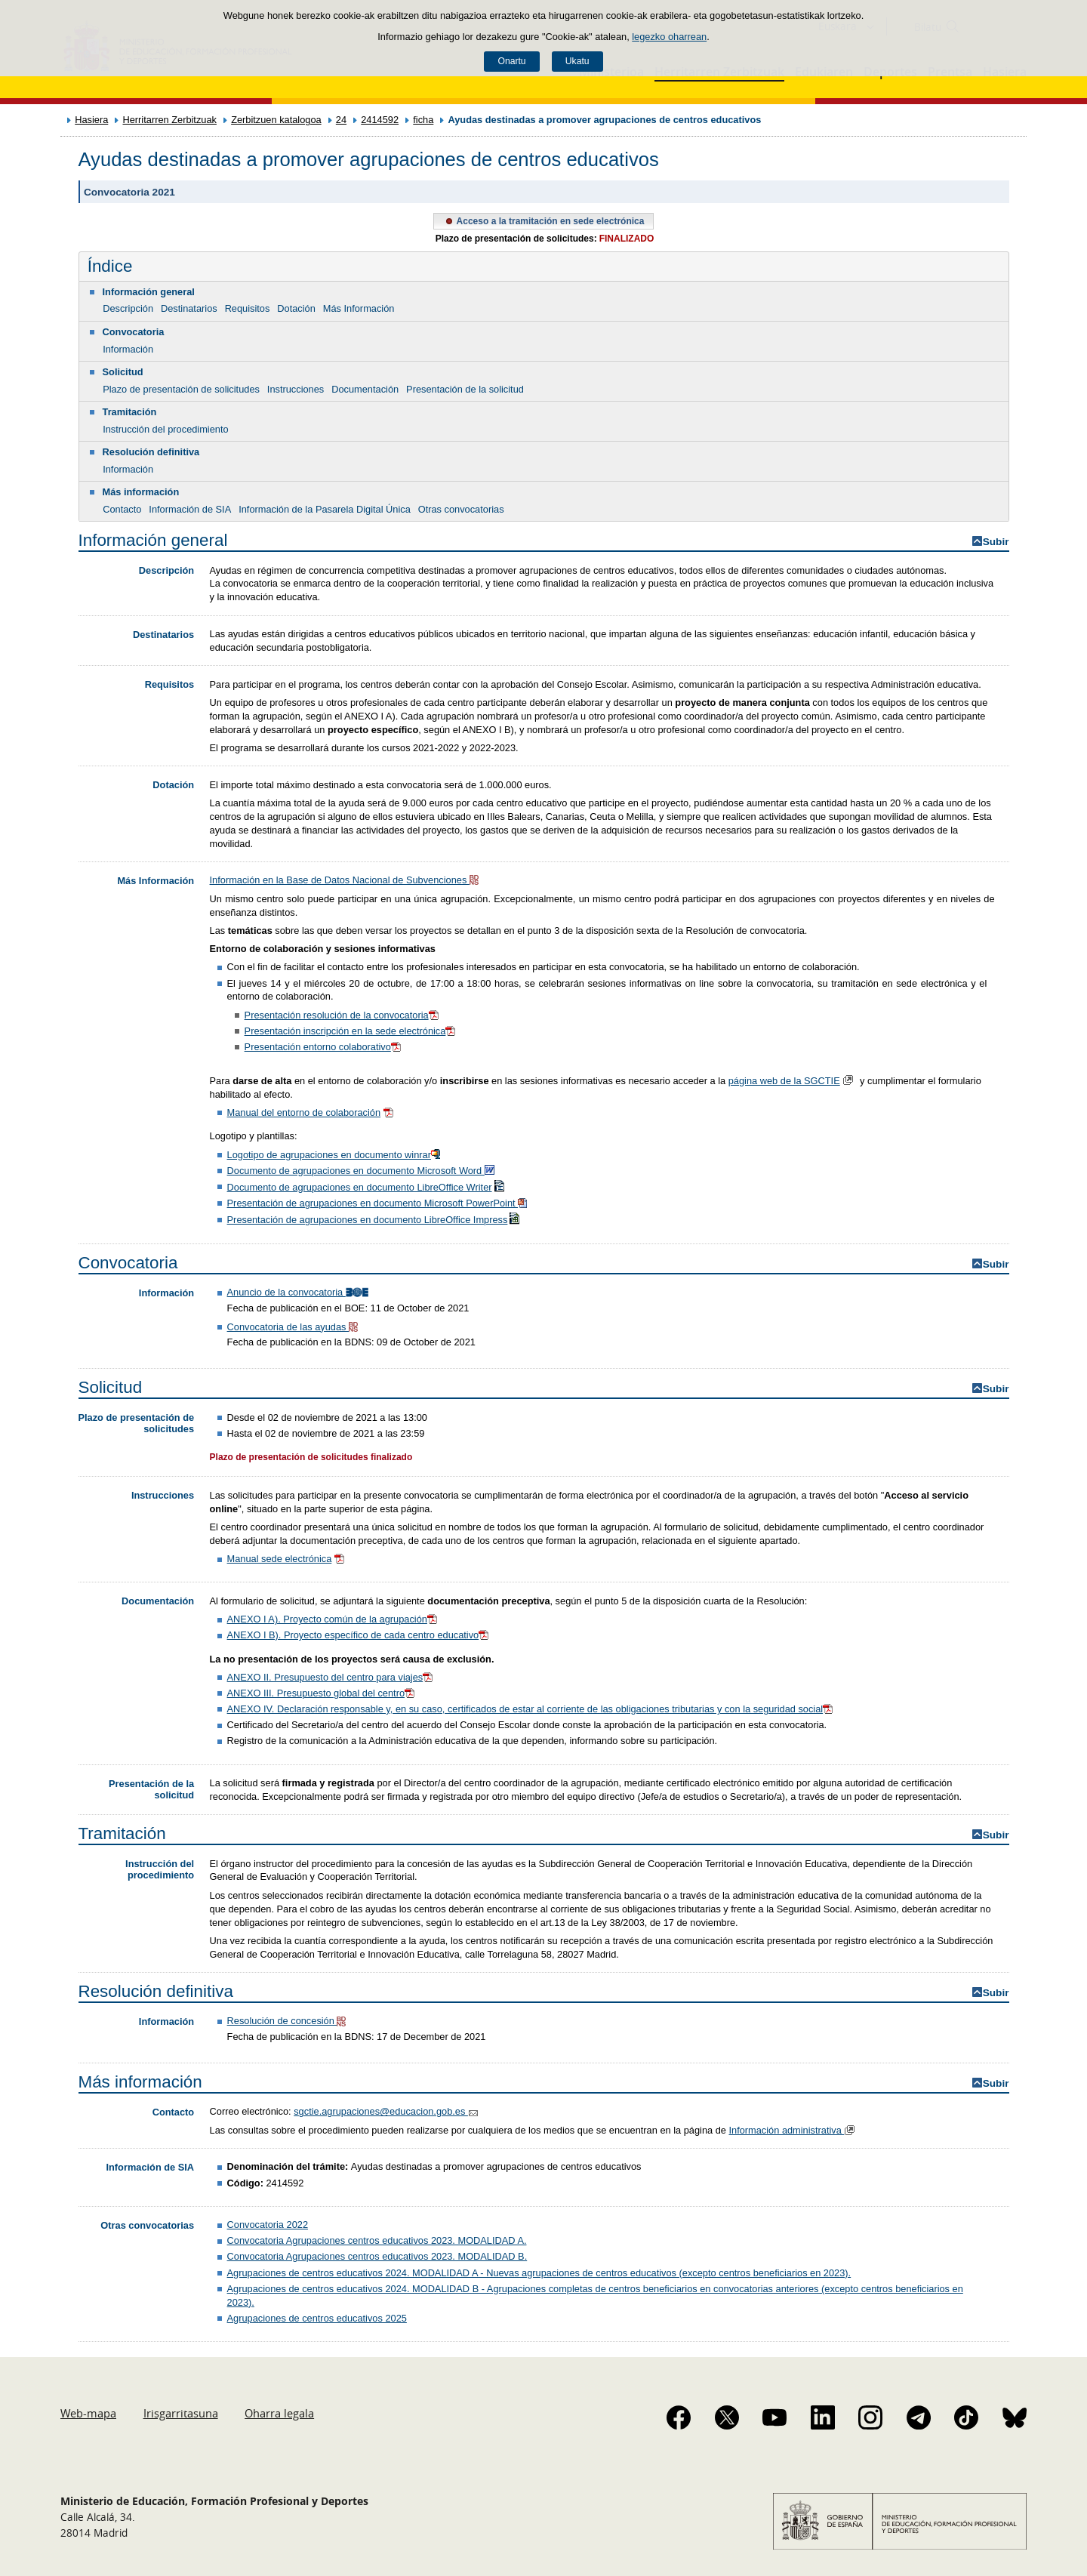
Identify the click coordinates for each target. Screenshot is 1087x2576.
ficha (423, 119)
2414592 (380, 119)
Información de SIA (190, 509)
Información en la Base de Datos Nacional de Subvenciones (346, 880)
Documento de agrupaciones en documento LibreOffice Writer (367, 1187)
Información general (149, 291)
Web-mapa (88, 2412)
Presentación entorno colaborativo (324, 1046)
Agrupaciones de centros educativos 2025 (317, 2318)
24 (341, 119)
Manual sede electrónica (279, 1558)
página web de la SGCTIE (784, 1080)
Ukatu (577, 61)
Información (128, 349)
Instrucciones (295, 389)
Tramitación (130, 412)
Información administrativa (793, 2130)
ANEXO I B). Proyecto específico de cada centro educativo (359, 1635)
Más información (141, 492)
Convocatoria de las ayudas (294, 1327)
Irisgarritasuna (180, 2412)
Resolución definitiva (151, 452)
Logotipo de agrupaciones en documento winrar (335, 1154)
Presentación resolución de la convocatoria (343, 1015)
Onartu (511, 61)
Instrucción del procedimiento (165, 429)
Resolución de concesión (288, 2020)
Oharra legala (279, 2412)
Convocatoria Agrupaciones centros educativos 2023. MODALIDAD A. (377, 2240)
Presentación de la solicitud (465, 389)
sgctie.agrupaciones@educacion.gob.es (387, 2111)
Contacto (122, 509)
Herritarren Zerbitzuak (169, 119)
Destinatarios (189, 308)
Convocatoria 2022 (267, 2224)
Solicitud (123, 371)
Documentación (365, 389)
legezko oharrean (669, 36)
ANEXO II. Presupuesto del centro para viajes (331, 1677)
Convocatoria (134, 331)
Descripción (128, 308)
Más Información (359, 308)
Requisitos (247, 308)
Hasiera (91, 119)
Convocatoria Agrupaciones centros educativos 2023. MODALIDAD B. (377, 2256)
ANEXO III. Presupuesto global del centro (322, 1693)
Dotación (296, 308)
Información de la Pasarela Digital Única (325, 509)
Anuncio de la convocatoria (299, 1292)
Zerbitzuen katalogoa (276, 119)
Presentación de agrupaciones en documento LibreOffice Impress (374, 1219)
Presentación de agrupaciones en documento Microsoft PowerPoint (379, 1203)
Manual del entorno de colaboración (303, 1112)
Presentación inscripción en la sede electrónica (351, 1031)
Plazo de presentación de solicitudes (181, 389)
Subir (996, 541)
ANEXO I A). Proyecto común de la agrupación (333, 1619)
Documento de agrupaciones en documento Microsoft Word (362, 1170)
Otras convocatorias (461, 509)
